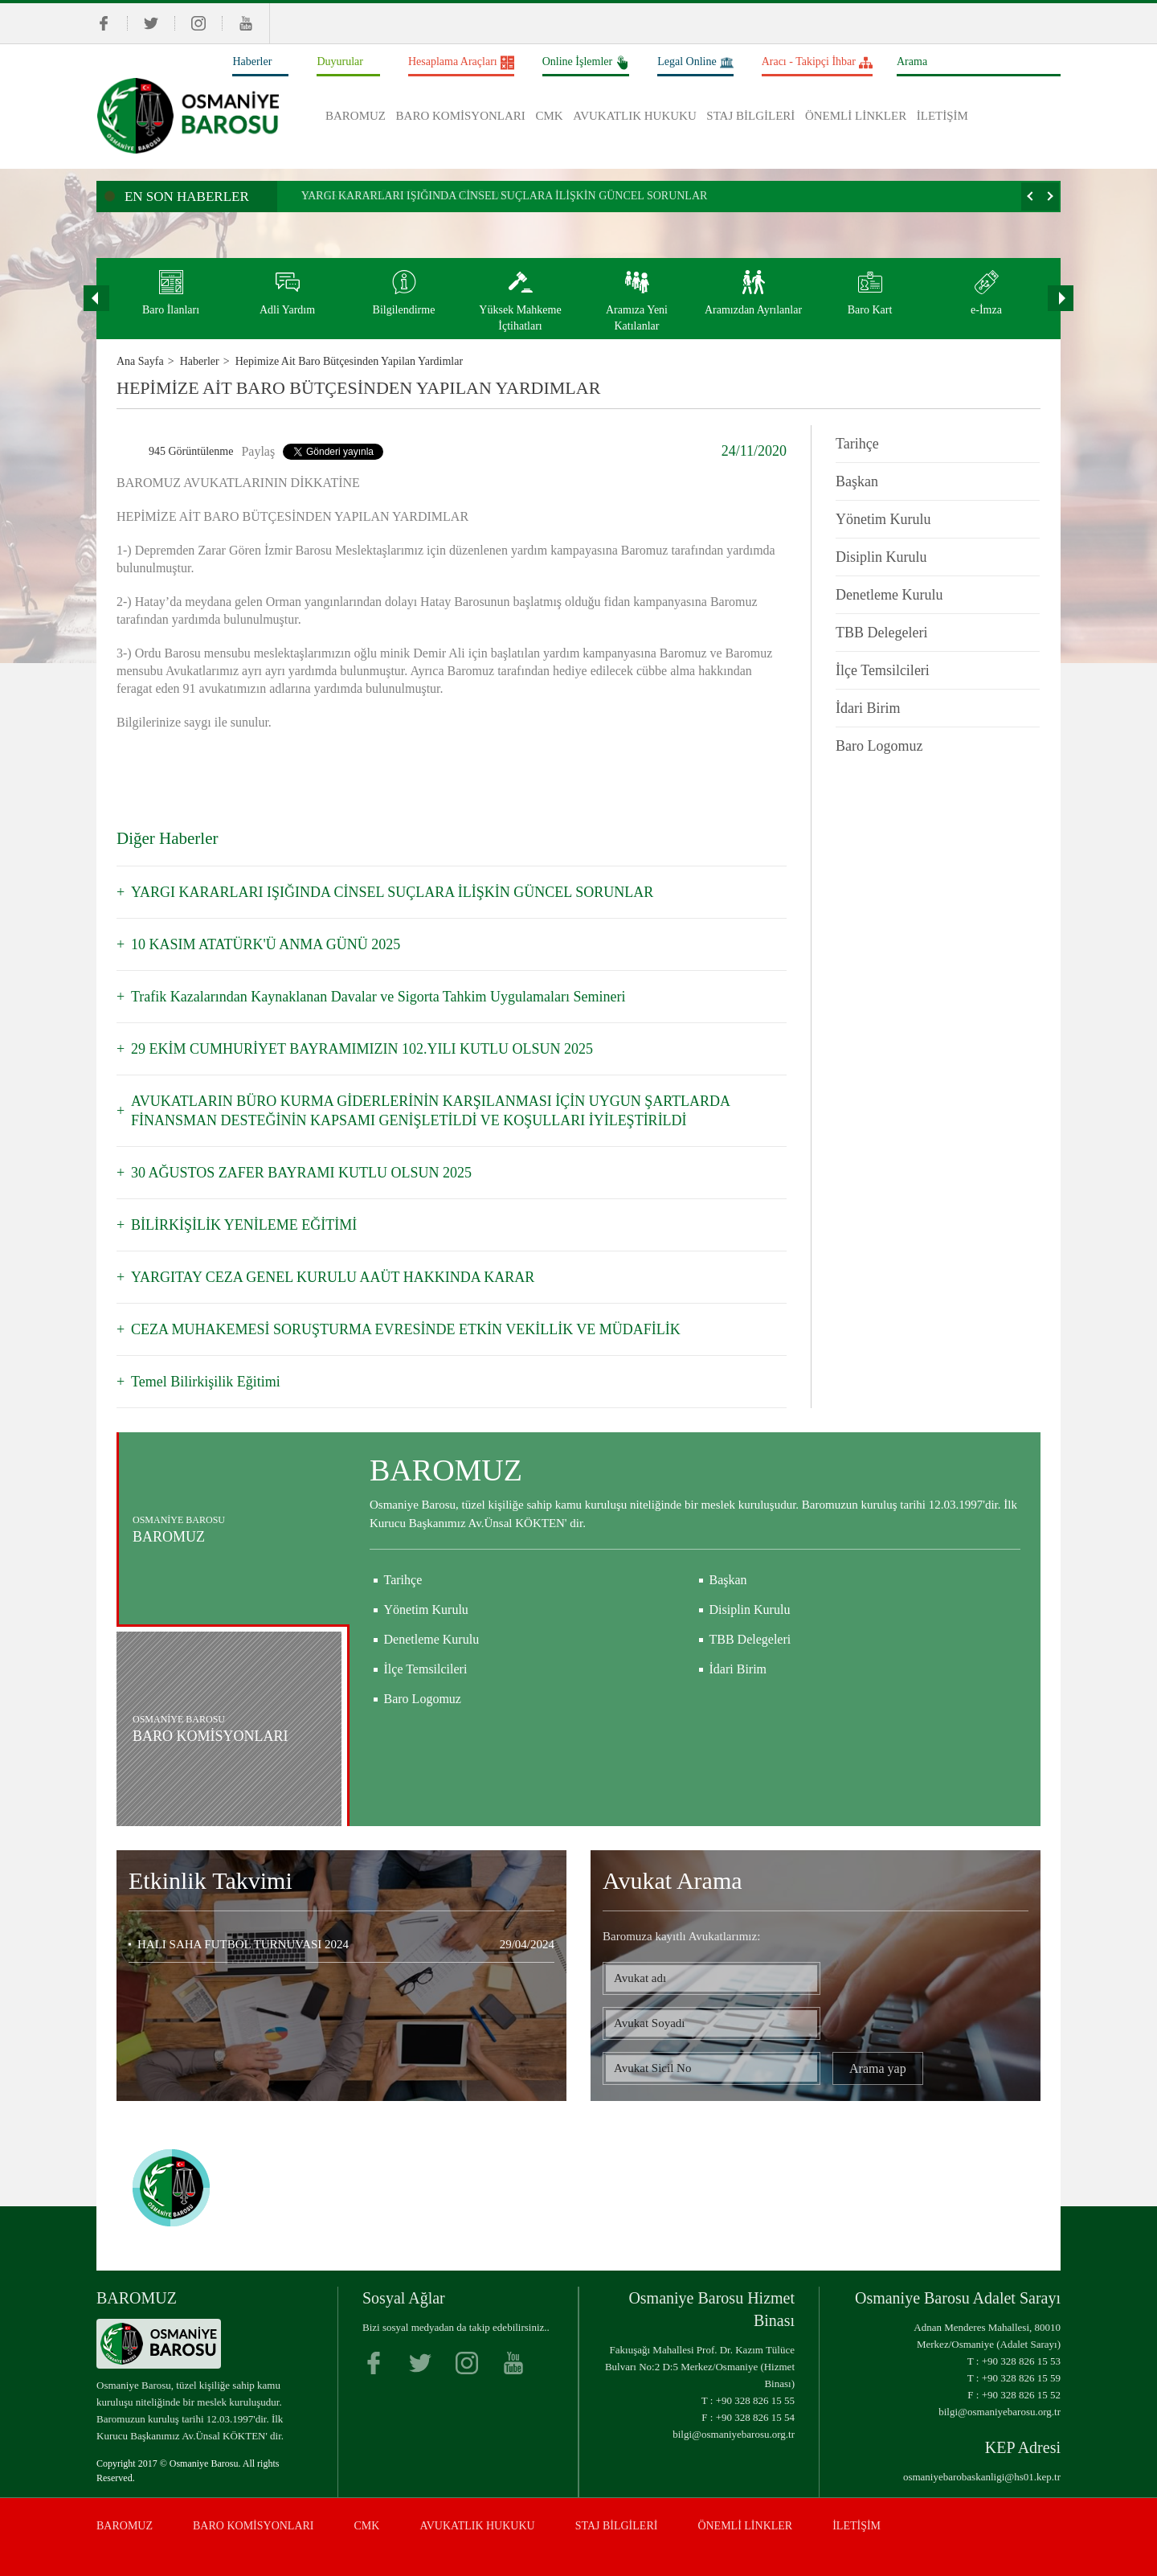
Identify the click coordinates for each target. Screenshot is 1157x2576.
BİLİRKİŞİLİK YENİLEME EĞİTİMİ (244, 1225)
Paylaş (258, 451)
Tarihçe (857, 444)
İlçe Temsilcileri (883, 670)
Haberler (252, 61)
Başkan (857, 481)
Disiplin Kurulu (881, 557)
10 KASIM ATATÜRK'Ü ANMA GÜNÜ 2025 (265, 944)
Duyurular (340, 61)
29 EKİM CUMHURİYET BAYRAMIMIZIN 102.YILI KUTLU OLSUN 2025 (362, 1049)
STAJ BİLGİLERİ (750, 115)
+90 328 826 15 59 (1021, 2378)
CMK (548, 115)
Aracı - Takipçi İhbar (817, 63)
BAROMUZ (355, 115)
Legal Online (695, 63)
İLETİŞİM (942, 115)
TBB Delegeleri (881, 633)
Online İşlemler (585, 63)
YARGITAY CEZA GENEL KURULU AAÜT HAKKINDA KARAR (332, 1277)
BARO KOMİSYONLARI (460, 115)
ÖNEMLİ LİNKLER (855, 115)
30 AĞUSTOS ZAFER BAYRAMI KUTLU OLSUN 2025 (301, 1173)
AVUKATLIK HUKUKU (634, 115)
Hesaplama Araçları (461, 63)
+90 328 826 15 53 (1021, 2361)
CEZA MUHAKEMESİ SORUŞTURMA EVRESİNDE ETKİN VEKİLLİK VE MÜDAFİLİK (406, 1329)
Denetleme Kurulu (889, 595)
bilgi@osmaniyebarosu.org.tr (734, 2434)
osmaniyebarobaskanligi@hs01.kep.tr (982, 2477)
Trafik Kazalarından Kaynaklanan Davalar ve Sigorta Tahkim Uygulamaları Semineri (378, 997)
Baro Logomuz (879, 746)
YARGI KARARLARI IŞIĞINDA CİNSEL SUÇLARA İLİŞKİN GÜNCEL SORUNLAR (504, 196)
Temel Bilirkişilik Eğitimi (205, 1382)
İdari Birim (868, 708)
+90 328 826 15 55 (755, 2400)
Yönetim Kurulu (883, 519)
